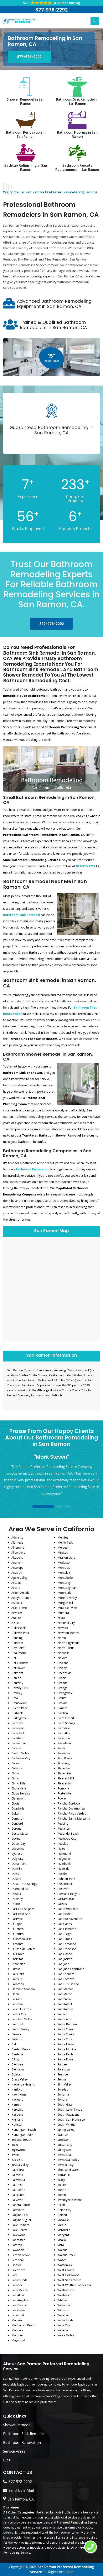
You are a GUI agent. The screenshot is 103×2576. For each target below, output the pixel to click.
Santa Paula (65, 2054)
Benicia (16, 1678)
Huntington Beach (23, 2130)
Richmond (64, 1854)
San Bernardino (67, 1909)
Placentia (63, 1768)
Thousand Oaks (68, 2170)
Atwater (16, 1613)
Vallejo (61, 2225)
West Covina (65, 2270)
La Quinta (18, 2195)
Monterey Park (67, 1588)
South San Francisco (71, 2119)
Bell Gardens (20, 1663)
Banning (16, 1638)
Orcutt (61, 1698)
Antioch (16, 1573)
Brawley (16, 1693)
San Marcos (65, 1989)
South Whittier (67, 2124)
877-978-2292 (51, 9)
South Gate (65, 2104)
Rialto (61, 1849)
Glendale (17, 2064)
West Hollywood (68, 2275)
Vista (60, 2245)
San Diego (64, 1934)
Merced (62, 1547)
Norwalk (63, 1653)
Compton (17, 1818)
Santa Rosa (65, 2059)
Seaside (62, 2074)
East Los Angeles (23, 1909)
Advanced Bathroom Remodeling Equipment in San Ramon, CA (54, 303)
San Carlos (64, 1924)
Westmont (64, 2295)
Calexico (17, 1723)
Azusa (15, 1623)
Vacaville (63, 2220)
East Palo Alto (20, 1914)
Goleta (15, 2074)
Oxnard (62, 1708)
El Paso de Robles (23, 1949)
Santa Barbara (67, 2024)
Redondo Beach (68, 1833)
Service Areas (14, 2451)
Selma (61, 2079)
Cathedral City (20, 1758)
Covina (16, 1838)
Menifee (62, 1537)
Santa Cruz (64, 2039)
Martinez (17, 2335)
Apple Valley (19, 1578)
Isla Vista (17, 2160)
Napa (61, 1618)
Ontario (62, 1683)
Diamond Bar (20, 1889)
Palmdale (63, 1728)
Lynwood (17, 2315)
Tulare (61, 2185)
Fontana (17, 2004)
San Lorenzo (65, 1979)
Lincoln (16, 2265)
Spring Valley (65, 2130)
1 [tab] (43, 1507)
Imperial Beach (21, 2140)
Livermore (18, 2270)
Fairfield (16, 1979)
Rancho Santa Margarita (73, 1818)
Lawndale (17, 2250)
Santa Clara (65, 2029)
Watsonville (65, 2265)
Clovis (15, 1803)
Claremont (18, 1798)
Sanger (62, 2014)
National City (66, 1623)
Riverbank (64, 1864)
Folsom (16, 1999)
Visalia (61, 2240)
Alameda (17, 1542)
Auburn (16, 1618)
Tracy (61, 2180)
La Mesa (17, 2175)
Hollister (16, 2124)
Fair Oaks (17, 1974)
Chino (15, 1778)
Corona (16, 1828)
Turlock (62, 2190)
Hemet (16, 2104)
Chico (15, 1773)
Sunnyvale (64, 2150)
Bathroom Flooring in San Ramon (77, 134)
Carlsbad (17, 1738)
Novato (62, 1658)
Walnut (62, 2250)
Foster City (18, 2014)
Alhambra (17, 1547)
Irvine (15, 2155)
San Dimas (64, 1939)
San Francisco (66, 1949)
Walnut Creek (66, 2255)
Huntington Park (22, 2135)
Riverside (63, 1869)
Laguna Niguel (21, 2220)
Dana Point (19, 1864)
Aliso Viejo (18, 1552)
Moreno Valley (67, 1598)
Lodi (14, 2275)
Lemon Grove (20, 2255)
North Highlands (68, 1643)
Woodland (64, 2315)
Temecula (64, 2155)
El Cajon (16, 1924)
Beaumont (18, 1653)
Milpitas (62, 1552)
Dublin (15, 1904)
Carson (16, 1748)
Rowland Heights (68, 1894)
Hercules (17, 2109)
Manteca (17, 2330)
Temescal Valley (68, 2160)
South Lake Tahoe (69, 2109)
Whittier (62, 2300)
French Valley (20, 2029)
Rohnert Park (66, 1879)
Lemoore (17, 2260)
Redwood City (66, 1838)
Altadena (17, 1557)
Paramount (65, 1738)
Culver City (18, 1843)
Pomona (63, 1788)
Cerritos (16, 1768)
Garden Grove (20, 2049)
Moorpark (64, 1593)
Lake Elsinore (20, 2225)
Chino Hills (18, 1783)
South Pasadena (68, 2114)
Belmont (17, 1673)
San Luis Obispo (68, 1984)
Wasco (62, 2260)
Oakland (62, 1663)
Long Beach (19, 2290)
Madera (16, 2320)
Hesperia (17, 2114)
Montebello (65, 1578)
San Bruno (64, 1914)
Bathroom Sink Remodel (24, 2433)
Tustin (61, 2195)
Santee (62, 2064)
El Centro (17, 1929)
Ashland (16, 1603)
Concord (17, 1823)
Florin (15, 1994)
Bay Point (18, 1648)
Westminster (65, 2290)
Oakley (62, 1668)
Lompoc (17, 2285)
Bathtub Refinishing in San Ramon (25, 167)
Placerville (64, 1773)
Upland (62, 2215)
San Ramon (65, 2009)
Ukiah (61, 2205)
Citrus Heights (20, 1793)
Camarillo (17, 1728)
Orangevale (65, 1693)
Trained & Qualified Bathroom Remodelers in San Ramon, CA (53, 325)
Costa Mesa (19, 1833)
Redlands (63, 1828)
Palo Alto (63, 1733)
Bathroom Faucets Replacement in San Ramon (77, 167)
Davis (15, 1874)
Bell (13, 1658)
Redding (62, 1823)
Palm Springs (66, 1723)
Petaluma (63, 1753)
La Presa (17, 2185)
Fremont (17, 2024)
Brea (14, 1698)
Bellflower (18, 1668)
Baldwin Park (20, 1633)
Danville (16, 1869)
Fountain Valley (21, 2019)
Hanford (16, 2089)
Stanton (62, 2135)
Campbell (17, 1733)
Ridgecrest (64, 1859)
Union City (64, 2210)
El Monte (17, 1944)
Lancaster (18, 2240)
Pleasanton (65, 1783)
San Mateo (64, 1994)
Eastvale (17, 1919)
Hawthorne (18, 2094)
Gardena (17, 2054)
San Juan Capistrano (70, 1969)
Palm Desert (65, 1718)
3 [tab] (67, 1507)
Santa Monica (66, 2049)
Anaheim (17, 1563)
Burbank (17, 1713)
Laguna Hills (19, 2215)
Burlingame (19, 1718)
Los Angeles (19, 2300)
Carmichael (18, 1743)
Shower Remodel (17, 2424)
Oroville (62, 1703)
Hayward (17, 2099)
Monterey (64, 1583)
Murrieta (63, 1613)
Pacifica (62, 1713)
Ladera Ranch (20, 2205)
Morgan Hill (65, 1603)
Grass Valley (19, 2079)
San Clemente (66, 1929)
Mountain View (67, 1608)
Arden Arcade (20, 1593)
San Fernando (66, 1944)
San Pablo (64, 1999)
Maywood (18, 2340)
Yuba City (63, 2325)
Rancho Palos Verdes (71, 1813)
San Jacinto (64, 1959)
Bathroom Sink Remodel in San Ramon (77, 101)
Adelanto (17, 1537)
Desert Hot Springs (24, 1884)
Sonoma (63, 2094)
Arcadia (16, 1583)
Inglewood (18, 2150)
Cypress (16, 1854)
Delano (16, 1879)
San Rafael (64, 2004)
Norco (61, 1638)
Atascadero (19, 1608)
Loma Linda (19, 2280)
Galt (14, 2044)
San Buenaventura (69, 1919)
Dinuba (16, 1894)
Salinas (62, 1904)
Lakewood (18, 2235)
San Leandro (65, 1974)
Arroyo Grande (21, 1598)
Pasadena (64, 1743)
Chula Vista (18, 1788)
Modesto (63, 1563)
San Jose (63, 1964)
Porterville (64, 1793)
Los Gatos (18, 2310)
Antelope (17, 1568)
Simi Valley (64, 2084)
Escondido (18, 1964)
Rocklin (62, 1874)
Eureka (16, 1969)
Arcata (15, 1588)
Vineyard (63, 2235)
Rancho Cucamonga (71, 1808)
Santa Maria (65, 2044)
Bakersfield (18, 1628)
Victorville (63, 2230)
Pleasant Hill (65, 1778)
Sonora (62, 2099)
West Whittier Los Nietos (74, 2285)
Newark (62, 1628)
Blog (7, 2459)
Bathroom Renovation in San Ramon (26, 134)
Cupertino (18, 1849)
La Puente (18, 2190)
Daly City (17, 1859)
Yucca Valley (65, 2335)
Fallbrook (17, 1984)
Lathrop (16, 2245)
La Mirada (18, 2180)
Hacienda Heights (23, 2084)
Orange (62, 1688)
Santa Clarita (65, 2034)
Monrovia (63, 1568)
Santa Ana (64, 2019)
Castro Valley (20, 1753)
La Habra (17, 2170)
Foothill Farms (21, 2009)
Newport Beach (68, 1633)
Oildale (62, 1678)
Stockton (63, 2140)
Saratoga (63, 2069)
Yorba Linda (65, 2320)
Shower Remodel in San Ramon (26, 101)
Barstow (17, 1643)
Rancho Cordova (68, 1803)
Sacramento (65, 1899)
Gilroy (15, 2059)
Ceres (15, 1763)
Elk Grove (17, 1954)
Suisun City (64, 2145)
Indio (14, 2145)
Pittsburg (63, 1763)
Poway (62, 1798)
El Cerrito (17, 1934)
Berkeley (17, 1683)
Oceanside (64, 1673)
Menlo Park (65, 1542)
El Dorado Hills (21, 1939)
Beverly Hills (19, 1688)
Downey (17, 1899)
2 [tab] (59, 1507)
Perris (61, 1748)
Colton (15, 1813)
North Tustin (65, 1648)
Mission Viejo (66, 1557)
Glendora (17, 2069)
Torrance (63, 2175)
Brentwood (19, 1703)
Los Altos (17, 2295)
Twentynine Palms (69, 2200)
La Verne (17, 2200)
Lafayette (17, 2210)
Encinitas (17, 1959)
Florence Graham (23, 1989)
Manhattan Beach (23, 2325)
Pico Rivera (64, 1758)
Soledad (62, 2089)
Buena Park (19, 1708)
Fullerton (17, 2039)
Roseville (63, 1889)
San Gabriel (65, 1954)
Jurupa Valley (20, 2165)
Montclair (63, 1573)
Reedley (62, 1843)
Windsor (62, 2310)
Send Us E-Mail (21, 2490)
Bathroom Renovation (22, 2442)
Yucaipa (62, 2330)
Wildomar (63, 2305)
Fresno (16, 2034)
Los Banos (18, 2305)
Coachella (18, 1808)
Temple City (65, 2165)
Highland (17, 2119)
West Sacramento (69, 2280)
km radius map (51, 1288)
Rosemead (64, 1884)
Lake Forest (19, 2230)
